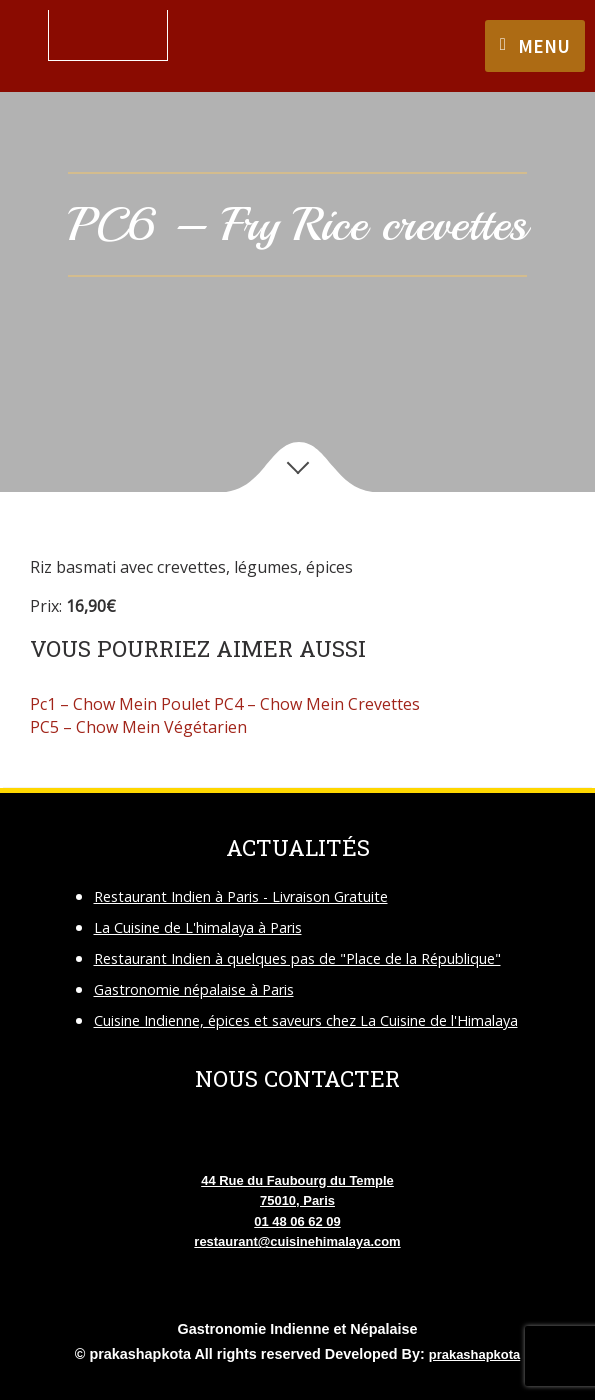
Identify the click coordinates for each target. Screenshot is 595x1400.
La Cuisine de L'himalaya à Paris (198, 927)
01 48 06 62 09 (297, 1221)
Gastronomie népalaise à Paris (194, 989)
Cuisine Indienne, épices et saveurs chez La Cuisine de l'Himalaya (306, 1020)
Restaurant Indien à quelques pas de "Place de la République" (297, 958)
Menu (544, 46)
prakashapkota (474, 1354)
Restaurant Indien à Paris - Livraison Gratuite (241, 896)
